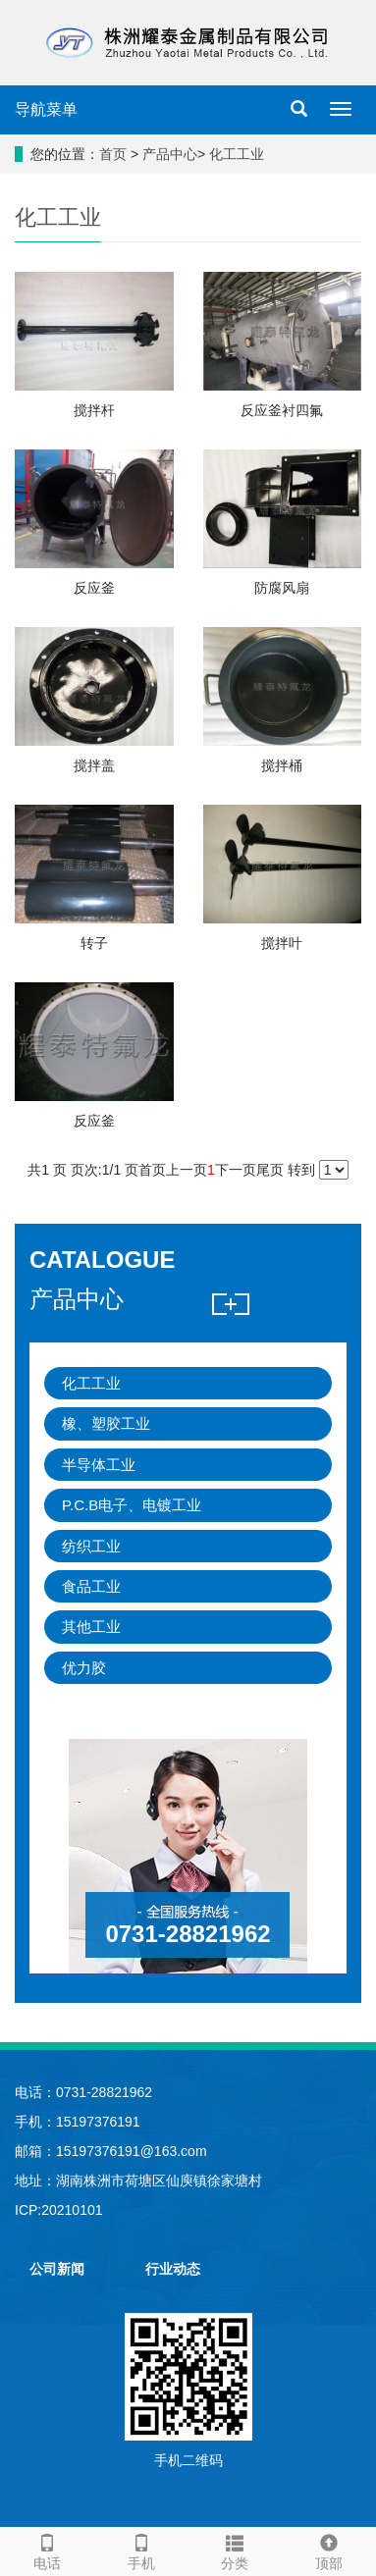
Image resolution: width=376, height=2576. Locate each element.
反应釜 (94, 588)
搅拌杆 (94, 410)
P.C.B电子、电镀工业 (131, 1505)
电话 (47, 2549)
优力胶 (84, 1667)
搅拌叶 (281, 943)
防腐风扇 (281, 588)
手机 (141, 2549)
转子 (94, 943)
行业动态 (172, 2269)
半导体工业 (98, 1464)
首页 (113, 154)
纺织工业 (91, 1546)
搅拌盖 (94, 765)
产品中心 (169, 154)
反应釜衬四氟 (282, 410)
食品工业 (91, 1586)
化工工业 (236, 154)
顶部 (329, 2549)
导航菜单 (46, 109)
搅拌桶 (281, 765)
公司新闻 (56, 2269)
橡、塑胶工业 (106, 1423)
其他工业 (91, 1626)
